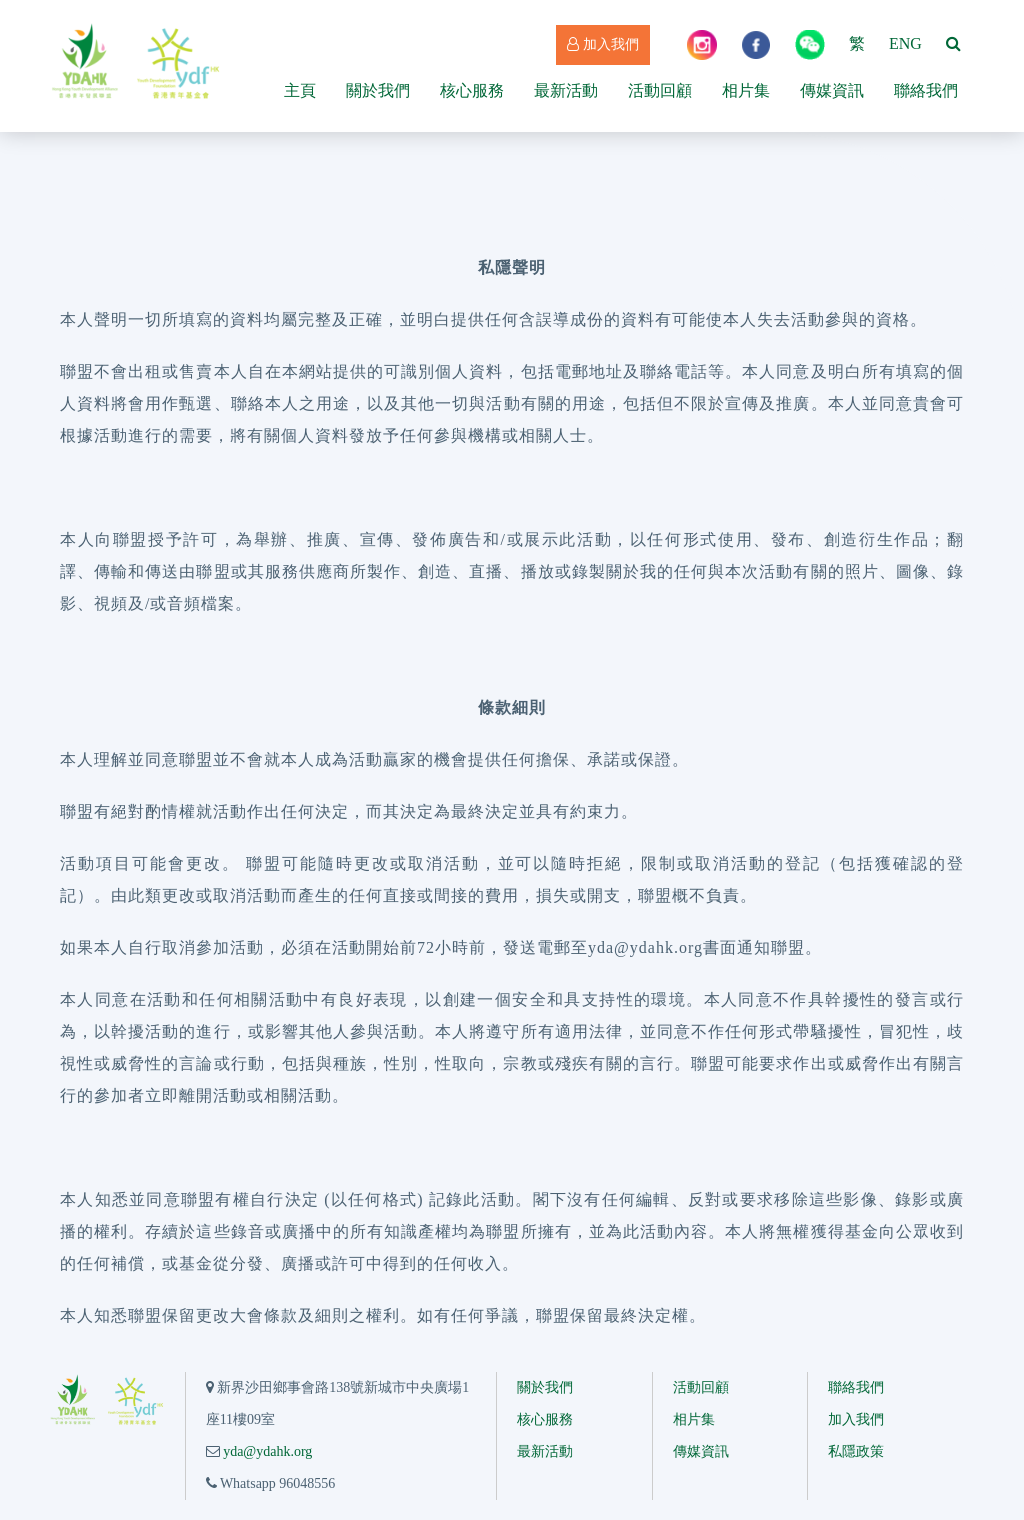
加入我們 (603, 44)
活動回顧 (660, 90)
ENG (905, 43)
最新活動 (566, 90)
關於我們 (378, 90)
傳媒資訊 (832, 90)
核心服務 (472, 90)
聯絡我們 (926, 90)
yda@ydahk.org (267, 1451)
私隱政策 (856, 1451)
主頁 (300, 90)
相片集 (746, 90)
